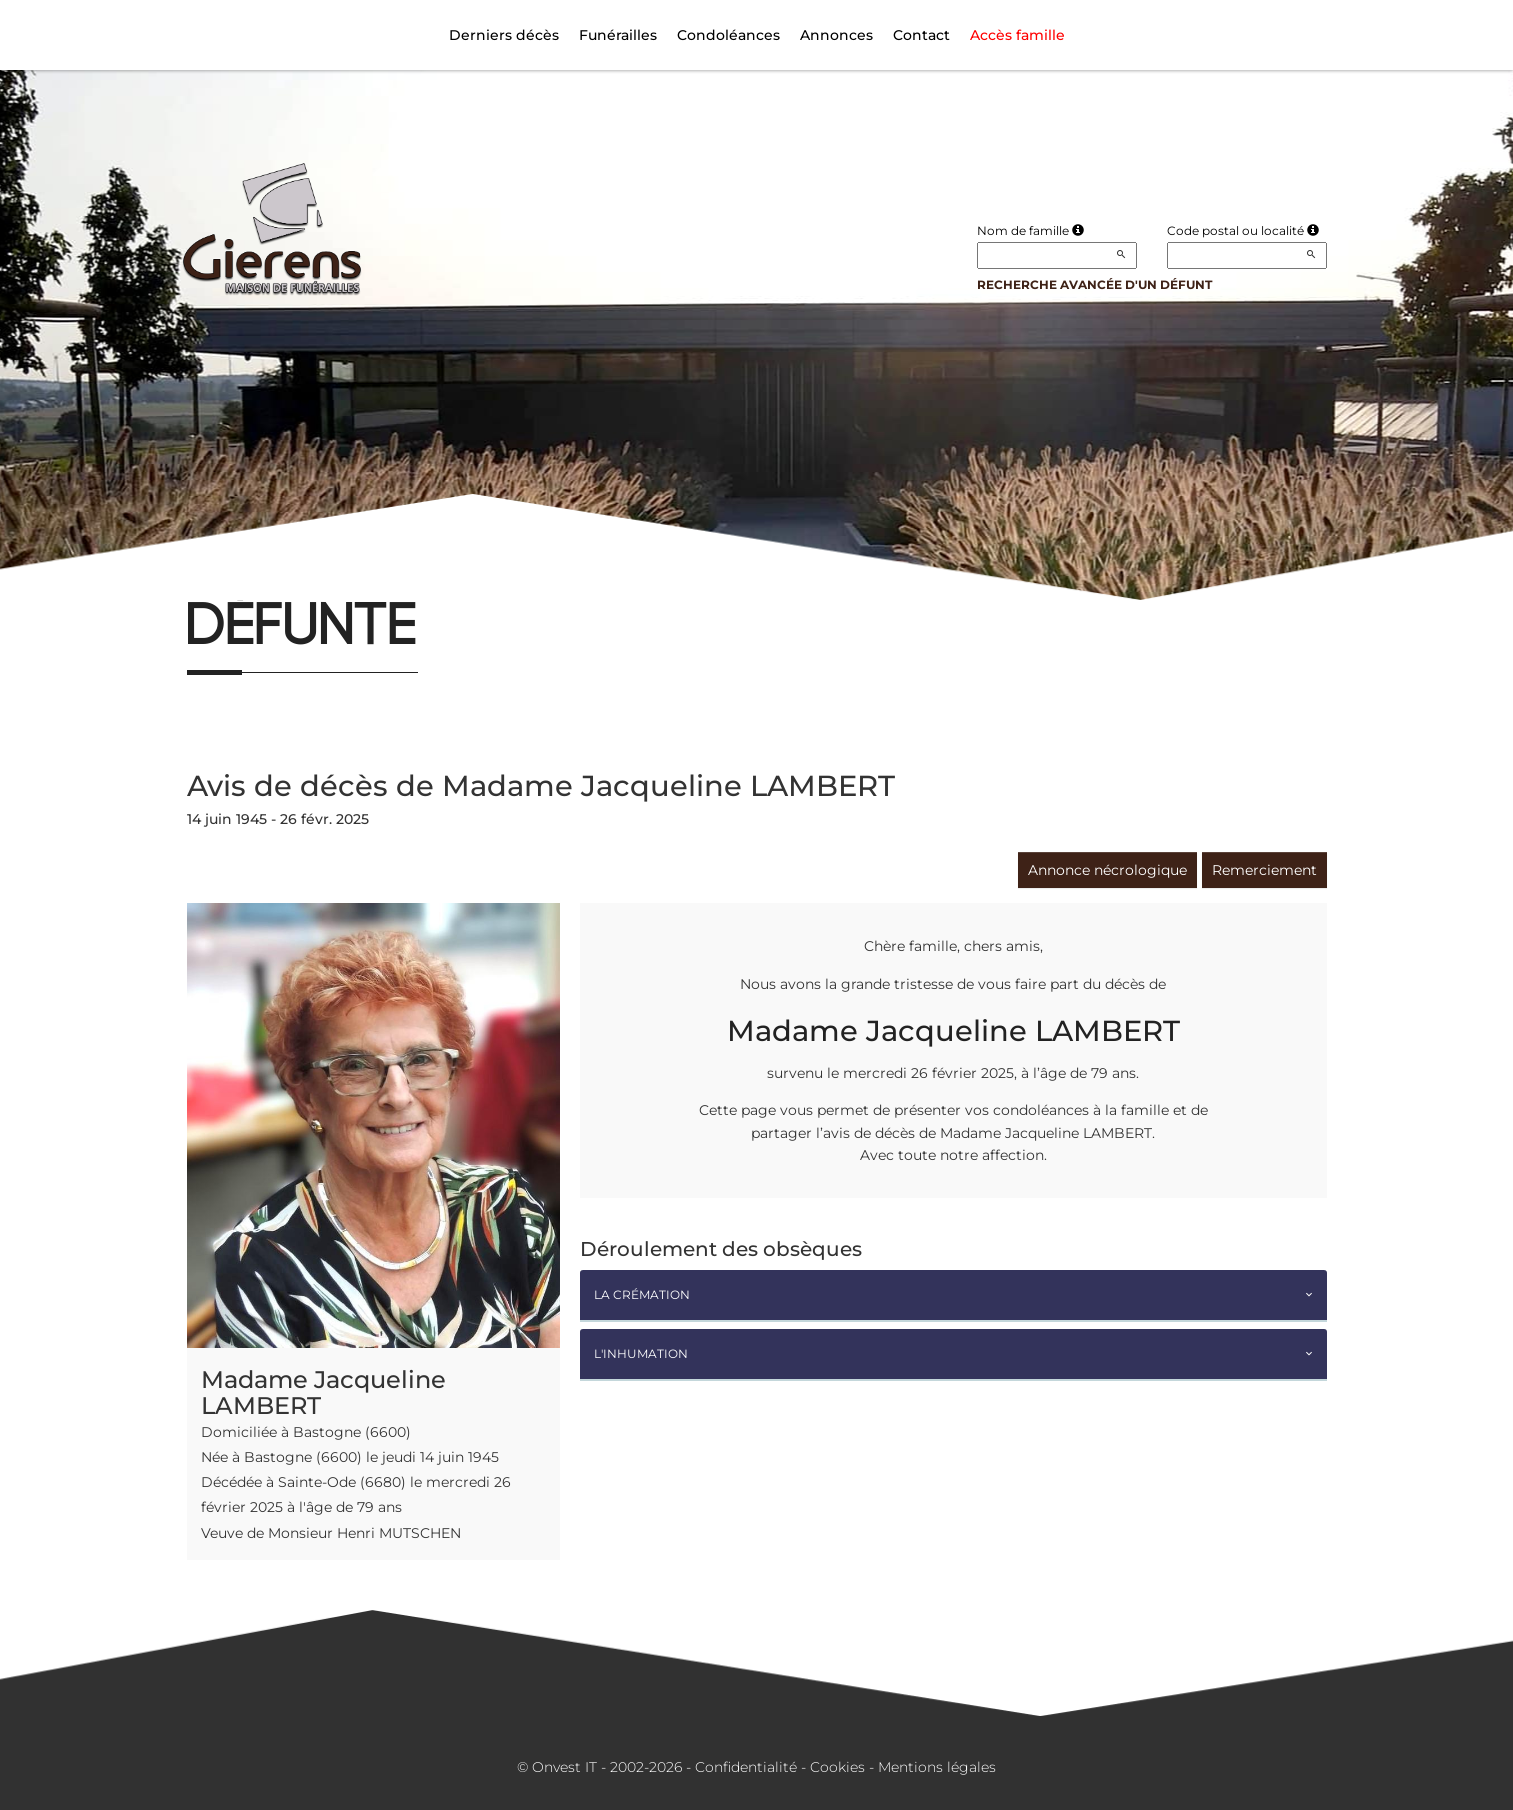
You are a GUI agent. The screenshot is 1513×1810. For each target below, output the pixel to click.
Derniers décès (504, 35)
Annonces (836, 35)
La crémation (642, 1294)
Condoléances (728, 35)
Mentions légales (937, 1767)
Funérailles (618, 35)
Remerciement (1264, 870)
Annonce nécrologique (1107, 870)
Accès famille (1017, 35)
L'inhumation (641, 1353)
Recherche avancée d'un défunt (1094, 284)
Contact (921, 35)
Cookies (837, 1767)
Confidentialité (746, 1767)
